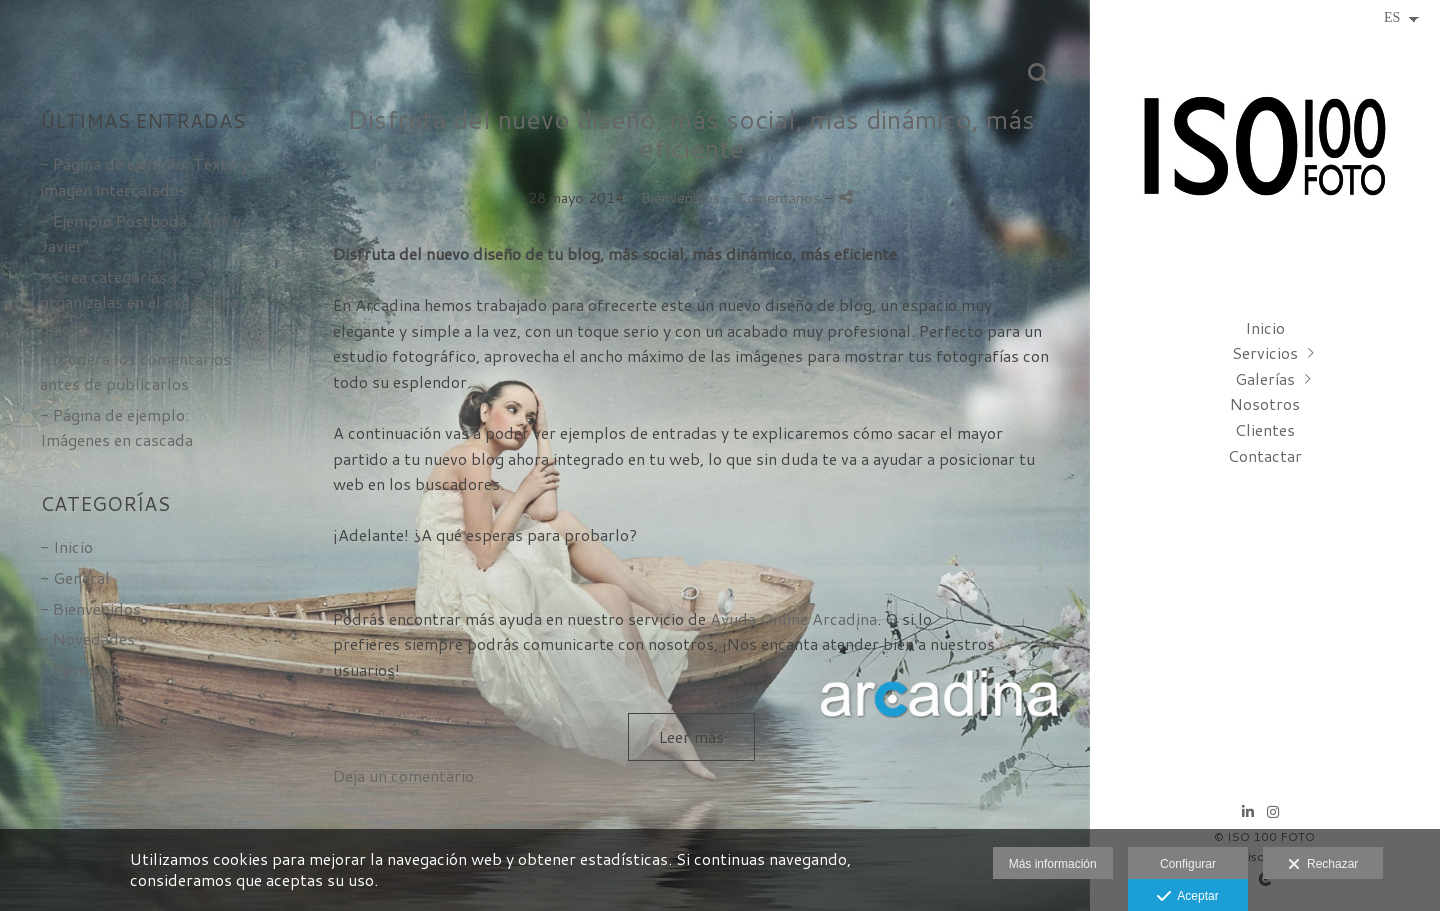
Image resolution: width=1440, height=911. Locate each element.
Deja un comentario (403, 775)
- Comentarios (774, 197)
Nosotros (1265, 403)
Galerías (1265, 378)
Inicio (1265, 327)
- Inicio (66, 546)
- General (75, 577)
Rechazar (1323, 865)
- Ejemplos (80, 669)
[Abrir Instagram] (1273, 812)
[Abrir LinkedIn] (1248, 812)
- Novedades (87, 638)
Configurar (1188, 864)
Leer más (691, 736)
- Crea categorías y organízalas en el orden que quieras (139, 302)
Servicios (1265, 352)
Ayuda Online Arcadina (793, 618)
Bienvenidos (680, 197)
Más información (1053, 864)
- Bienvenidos (90, 608)
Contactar (1265, 455)
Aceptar (1187, 897)
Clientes (1265, 429)
